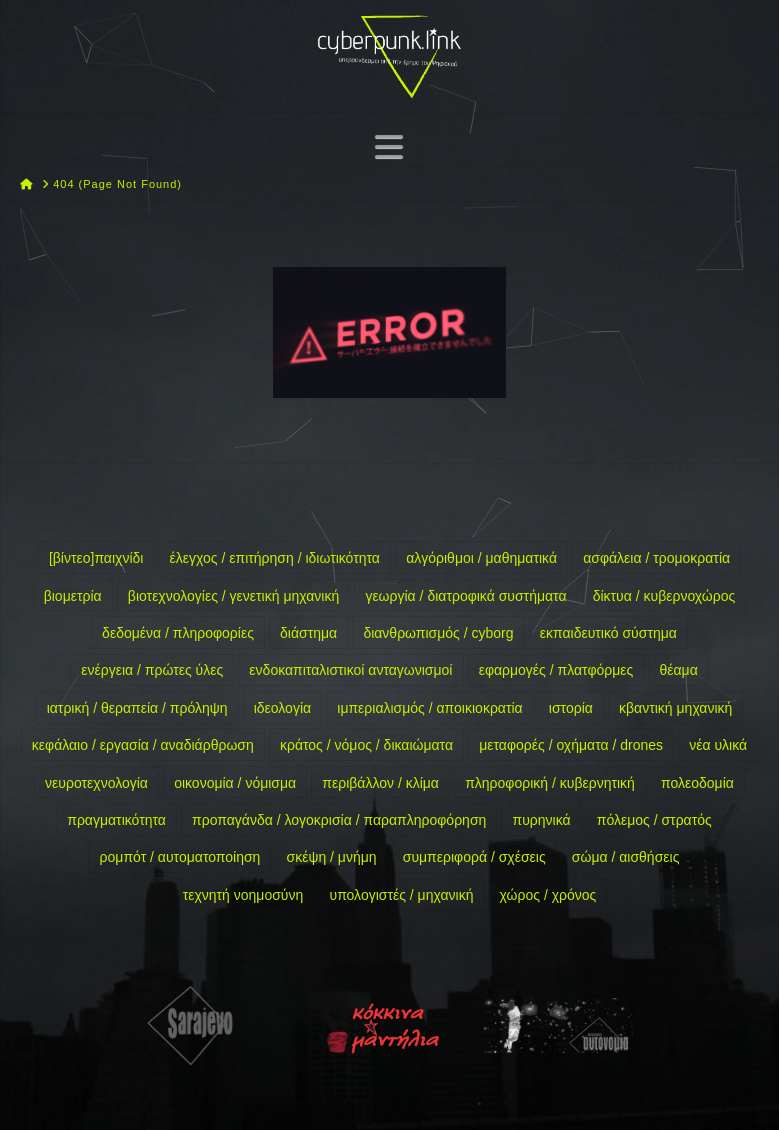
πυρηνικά (541, 820)
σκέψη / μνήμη (332, 857)
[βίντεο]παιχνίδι (96, 558)
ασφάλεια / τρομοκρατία (656, 558)
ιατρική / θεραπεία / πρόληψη (137, 708)
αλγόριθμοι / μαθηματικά (481, 558)
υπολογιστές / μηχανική (401, 895)
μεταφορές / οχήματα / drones (571, 745)
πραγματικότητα (116, 820)
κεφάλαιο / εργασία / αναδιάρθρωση (143, 745)
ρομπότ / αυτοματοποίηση (180, 857)
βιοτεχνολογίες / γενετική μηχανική (233, 596)
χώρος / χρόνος (548, 895)
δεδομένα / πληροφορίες (178, 633)
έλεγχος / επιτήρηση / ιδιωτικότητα (275, 558)
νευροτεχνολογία (96, 783)
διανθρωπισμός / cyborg (438, 633)
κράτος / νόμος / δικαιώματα (366, 745)
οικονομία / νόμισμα (235, 783)
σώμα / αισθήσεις (626, 857)
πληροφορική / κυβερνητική (550, 783)
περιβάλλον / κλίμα (380, 783)
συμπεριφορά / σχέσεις (474, 857)
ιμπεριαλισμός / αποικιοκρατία (429, 708)
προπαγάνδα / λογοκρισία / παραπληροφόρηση (339, 820)
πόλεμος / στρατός (654, 820)
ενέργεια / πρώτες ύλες (152, 670)
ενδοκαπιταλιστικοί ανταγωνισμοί (350, 670)
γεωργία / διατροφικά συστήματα (465, 596)
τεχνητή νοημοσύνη (243, 895)
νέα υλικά (718, 745)
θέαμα (678, 670)
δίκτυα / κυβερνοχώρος (664, 596)
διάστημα (308, 633)
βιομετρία (73, 596)
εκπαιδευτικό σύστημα (608, 633)
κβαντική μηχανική (675, 708)
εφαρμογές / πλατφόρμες (556, 670)
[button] (389, 146)
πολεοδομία (697, 783)
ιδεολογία (282, 708)
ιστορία (571, 708)
